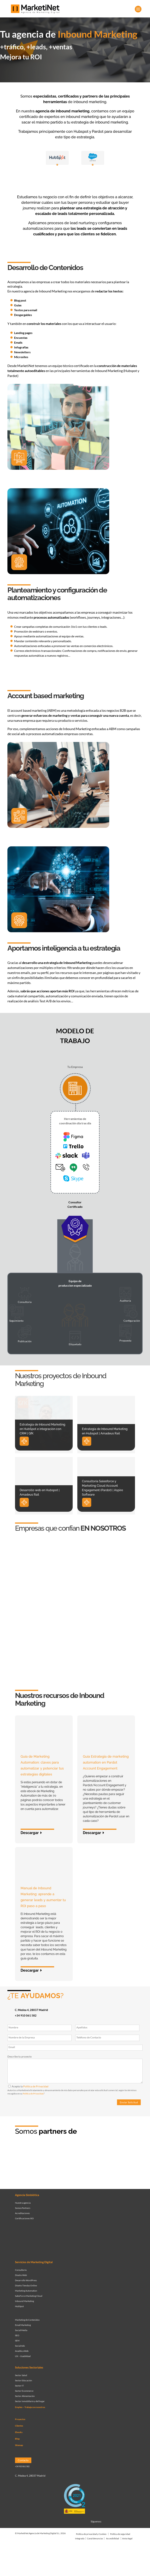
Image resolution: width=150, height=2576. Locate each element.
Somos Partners (22, 2243)
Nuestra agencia (23, 2238)
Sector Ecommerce (24, 2426)
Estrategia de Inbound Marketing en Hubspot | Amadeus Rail (105, 1467)
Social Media (21, 2365)
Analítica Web (22, 2386)
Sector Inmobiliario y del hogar (30, 2436)
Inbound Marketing (24, 2336)
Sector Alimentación (25, 2431)
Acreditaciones (22, 2248)
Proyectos (20, 2454)
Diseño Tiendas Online (26, 2321)
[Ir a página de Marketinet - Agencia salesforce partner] (20, 2203)
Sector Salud (21, 2410)
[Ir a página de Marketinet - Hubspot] (38, 2203)
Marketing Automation (26, 2326)
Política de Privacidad (35, 2121)
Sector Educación (23, 2415)
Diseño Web (21, 2310)
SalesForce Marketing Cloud (28, 2331)
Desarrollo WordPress (26, 2315)
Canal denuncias (95, 2573)
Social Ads (20, 2381)
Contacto (23, 2495)
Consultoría (21, 2305)
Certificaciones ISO (24, 2253)
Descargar (30, 1868)
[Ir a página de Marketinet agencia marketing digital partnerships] (133, 2203)
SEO (17, 2370)
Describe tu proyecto (19, 2091)
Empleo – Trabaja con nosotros (30, 2442)
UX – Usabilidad (23, 2391)
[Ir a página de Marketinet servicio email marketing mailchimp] (95, 2203)
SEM (17, 2376)
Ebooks (18, 2467)
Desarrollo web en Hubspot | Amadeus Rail (40, 1528)
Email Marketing (23, 2360)
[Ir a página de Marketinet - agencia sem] (57, 2203)
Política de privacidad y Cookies (91, 2569)
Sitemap (19, 2480)
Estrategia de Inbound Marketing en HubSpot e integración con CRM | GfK (42, 1464)
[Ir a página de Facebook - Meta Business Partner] (76, 2203)
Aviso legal (127, 2573)
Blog (17, 2474)
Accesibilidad (112, 2573)
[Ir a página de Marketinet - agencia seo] (114, 2203)
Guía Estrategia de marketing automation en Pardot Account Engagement (106, 1798)
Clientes (19, 2461)
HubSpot (19, 2341)
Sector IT (19, 2421)
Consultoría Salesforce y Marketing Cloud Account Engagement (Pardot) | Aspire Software (102, 1523)
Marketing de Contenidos (27, 2355)
